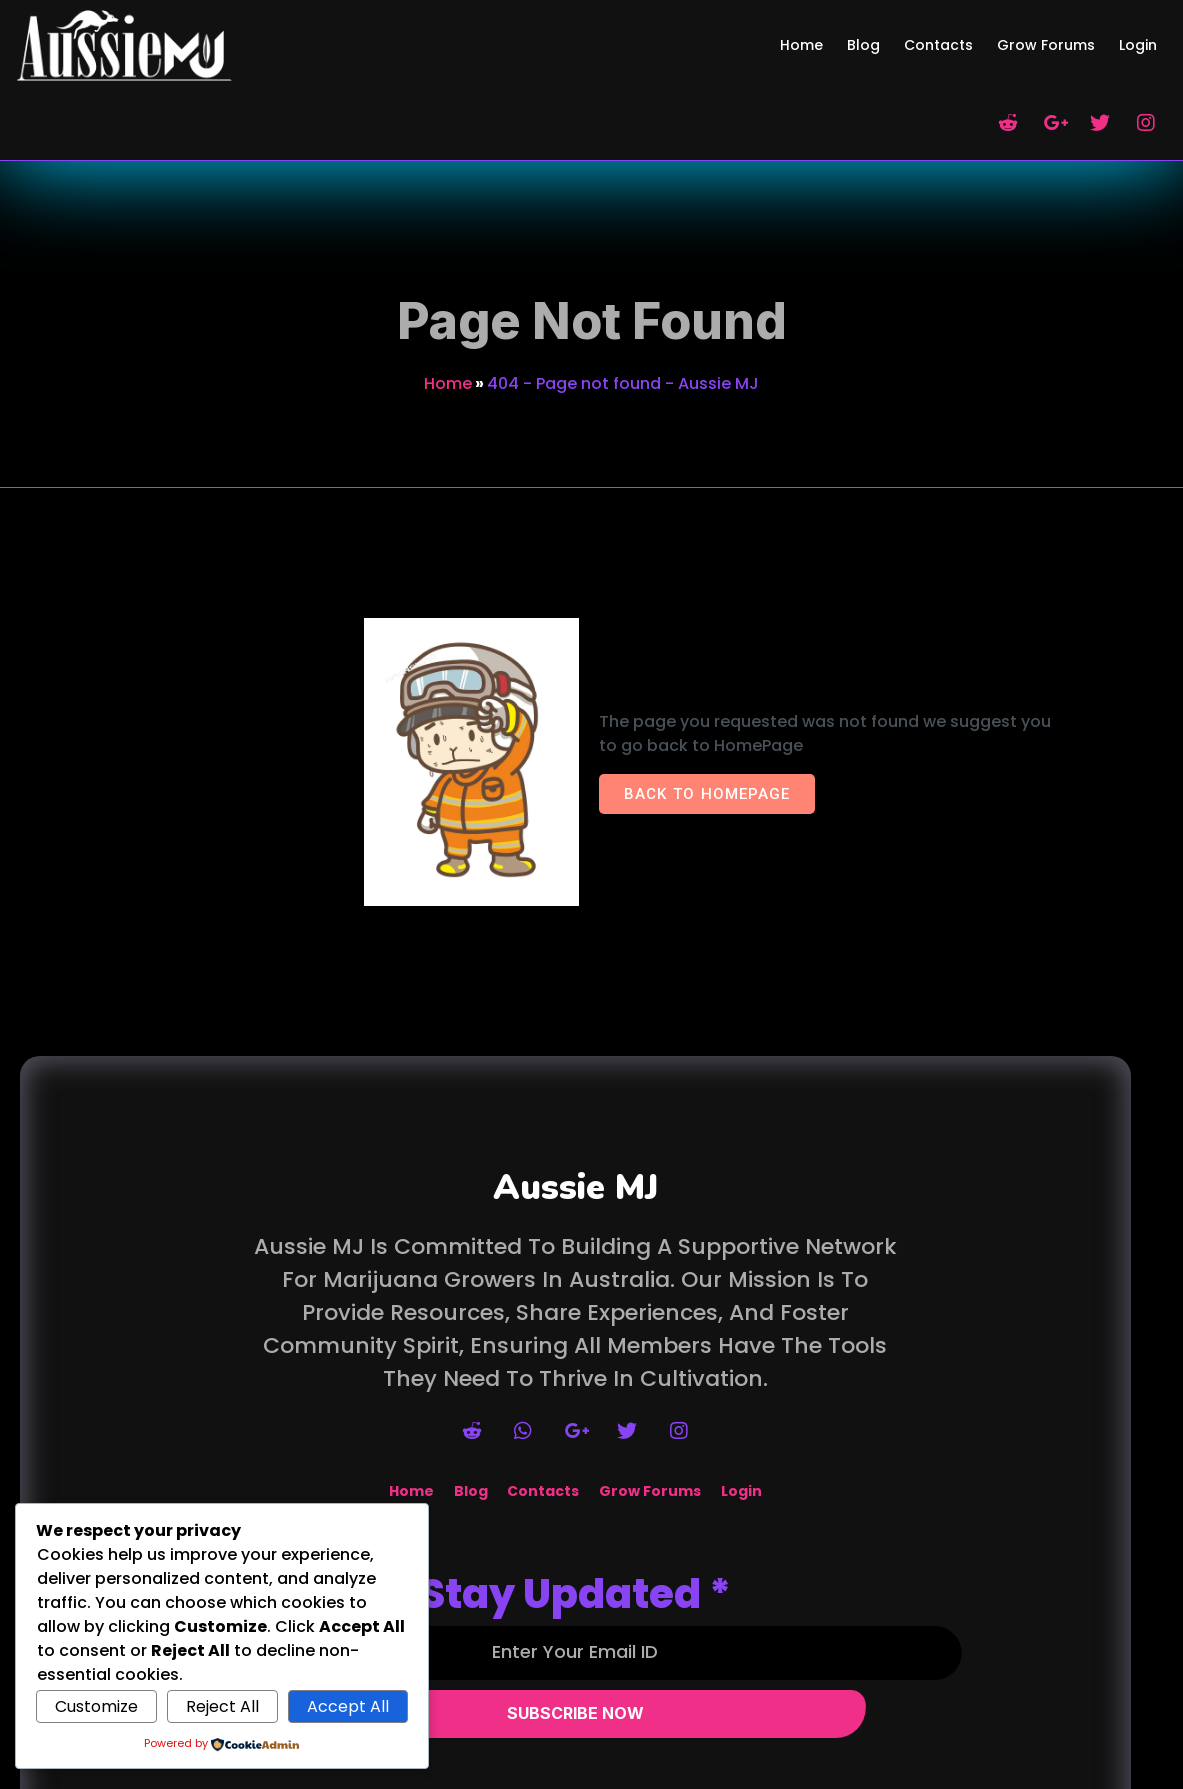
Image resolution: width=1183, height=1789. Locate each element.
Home (448, 293)
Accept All (348, 1706)
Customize (96, 1706)
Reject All (222, 1706)
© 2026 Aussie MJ (592, 1776)
